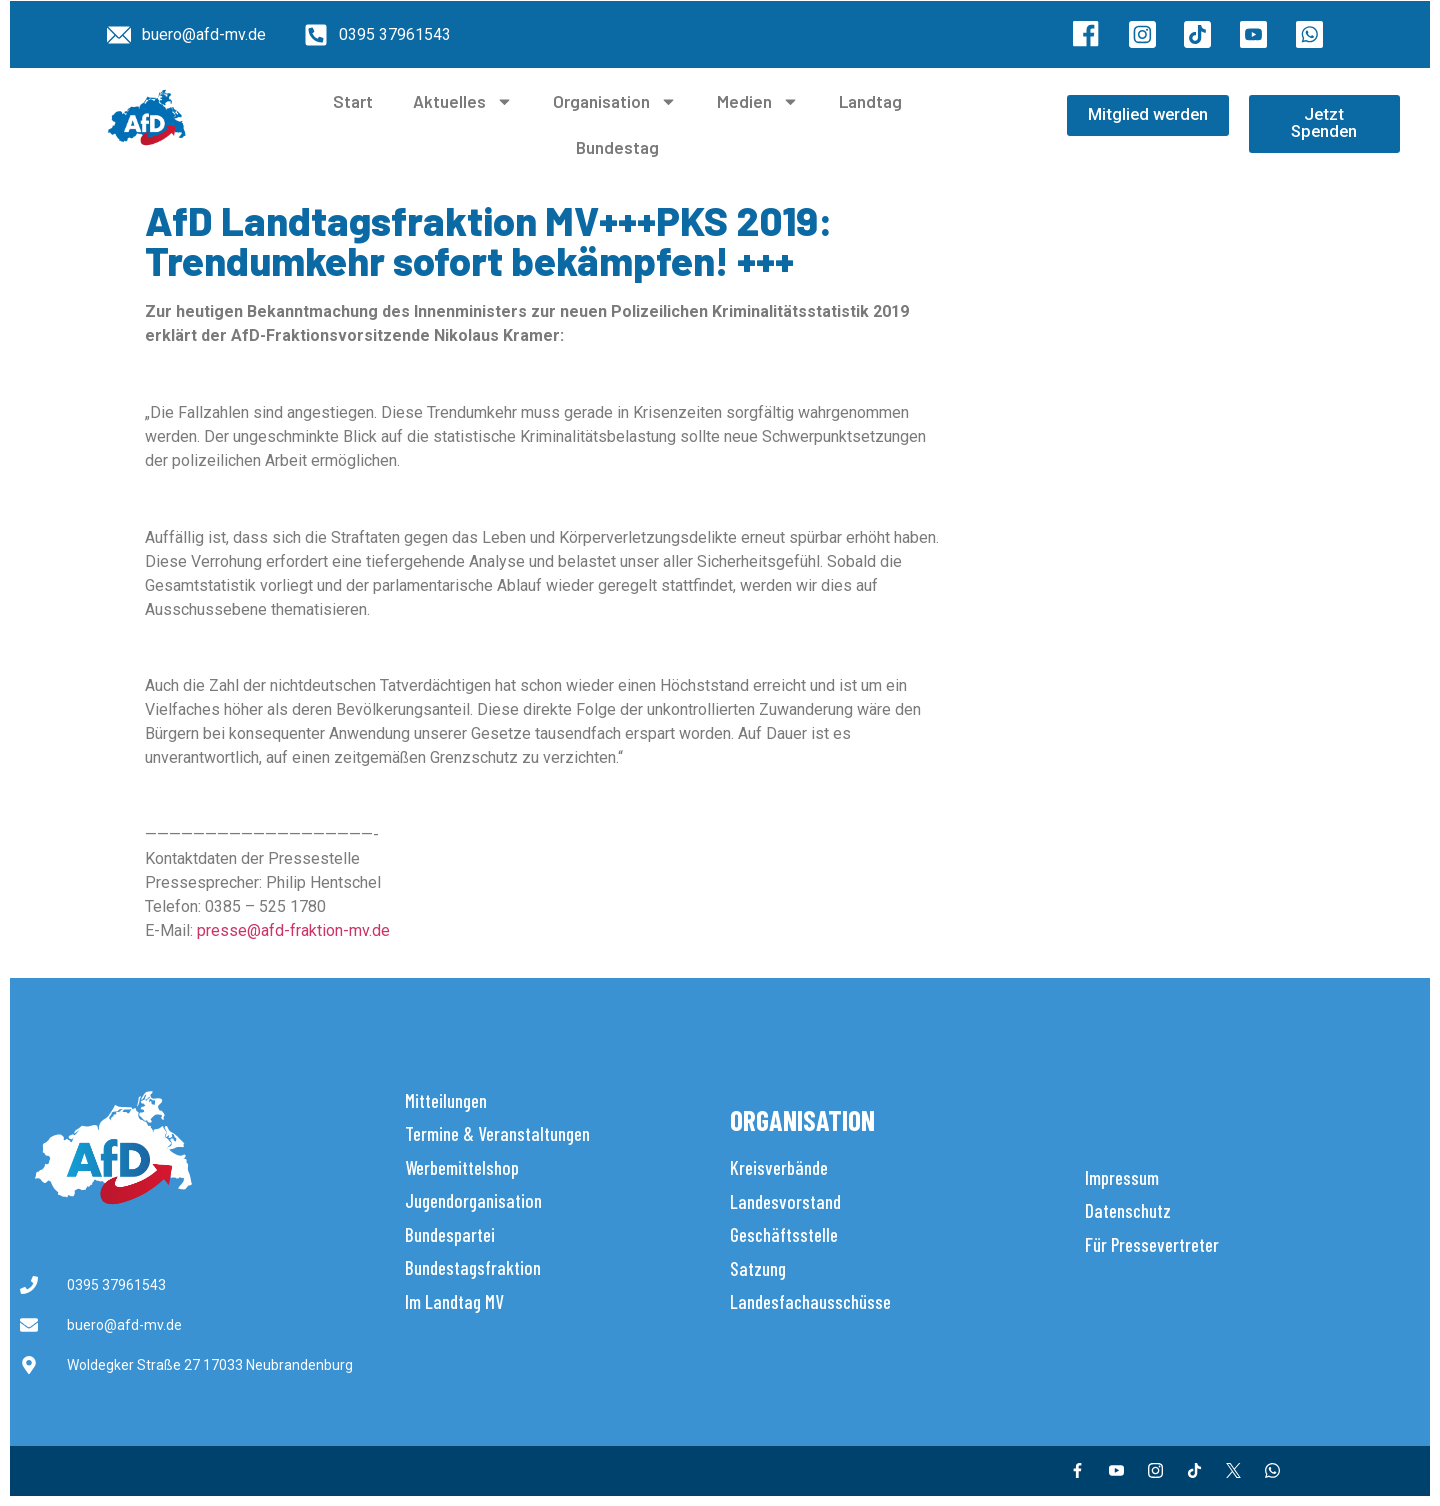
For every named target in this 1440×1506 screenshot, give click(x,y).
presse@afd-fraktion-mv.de (293, 930)
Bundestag (617, 147)
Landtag (870, 101)
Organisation (615, 101)
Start (353, 101)
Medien (758, 101)
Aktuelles (463, 101)
